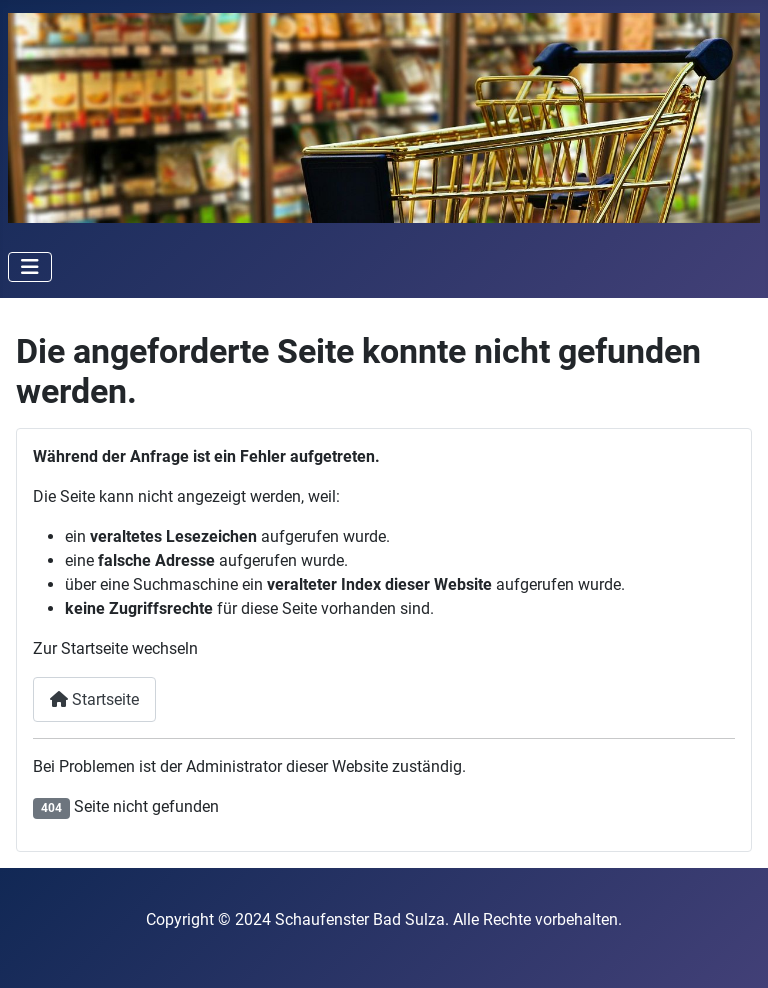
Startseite (94, 699)
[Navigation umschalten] (30, 267)
